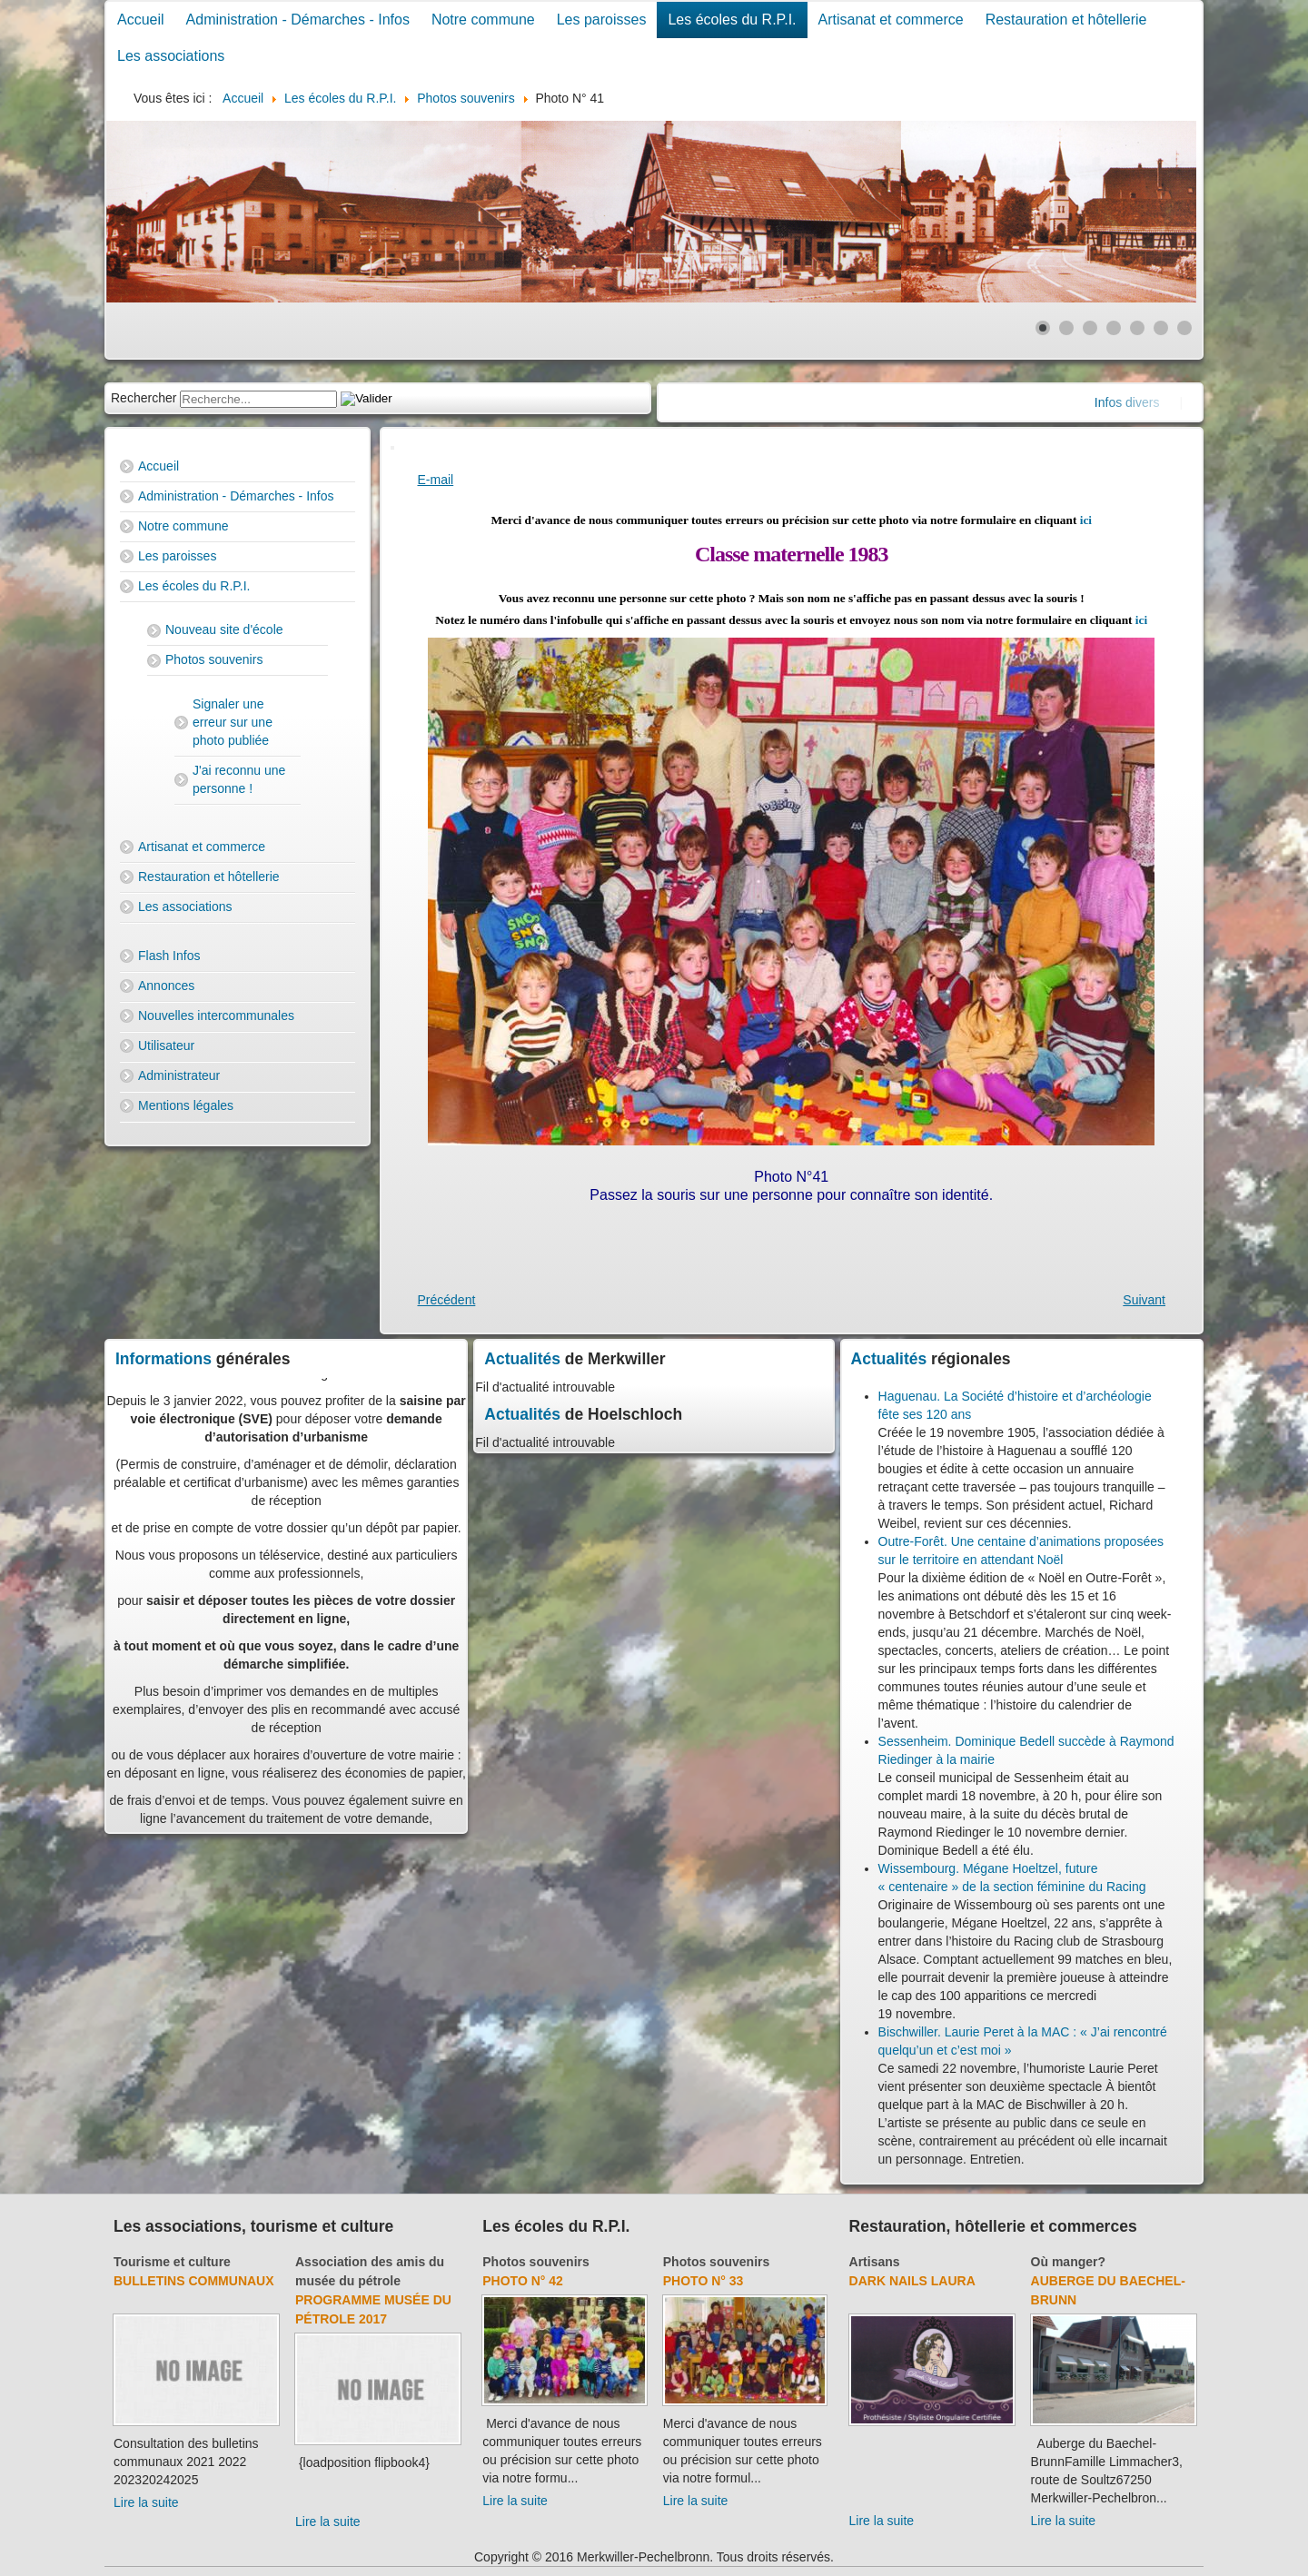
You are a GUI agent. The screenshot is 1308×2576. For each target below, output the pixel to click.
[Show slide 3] (1090, 328)
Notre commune (483, 19)
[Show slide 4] (1113, 328)
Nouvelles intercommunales (216, 1015)
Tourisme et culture (172, 2261)
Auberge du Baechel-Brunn (1108, 2290)
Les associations (170, 56)
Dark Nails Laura (912, 2281)
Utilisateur (166, 1045)
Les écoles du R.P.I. (732, 19)
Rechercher (143, 398)
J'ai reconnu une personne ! (239, 779)
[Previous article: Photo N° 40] (447, 1300)
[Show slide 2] (1066, 328)
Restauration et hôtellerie (1066, 19)
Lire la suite (146, 2502)
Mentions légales (185, 1105)
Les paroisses (602, 19)
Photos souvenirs (214, 659)
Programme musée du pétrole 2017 (373, 2309)
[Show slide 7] (1184, 328)
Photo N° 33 (703, 2281)
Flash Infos (169, 955)
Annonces (166, 985)
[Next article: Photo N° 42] (1144, 1300)
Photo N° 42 (522, 2281)
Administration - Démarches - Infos (298, 19)
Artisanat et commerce (891, 19)
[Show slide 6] (1161, 328)
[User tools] (392, 448)
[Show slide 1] (1043, 328)
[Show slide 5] (1137, 328)
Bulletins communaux (194, 2281)
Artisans (874, 2261)
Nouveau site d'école (224, 629)
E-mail (436, 479)
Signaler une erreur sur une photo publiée (232, 722)
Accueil (140, 19)
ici (1086, 520)
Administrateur (179, 1075)
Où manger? (1068, 2261)
